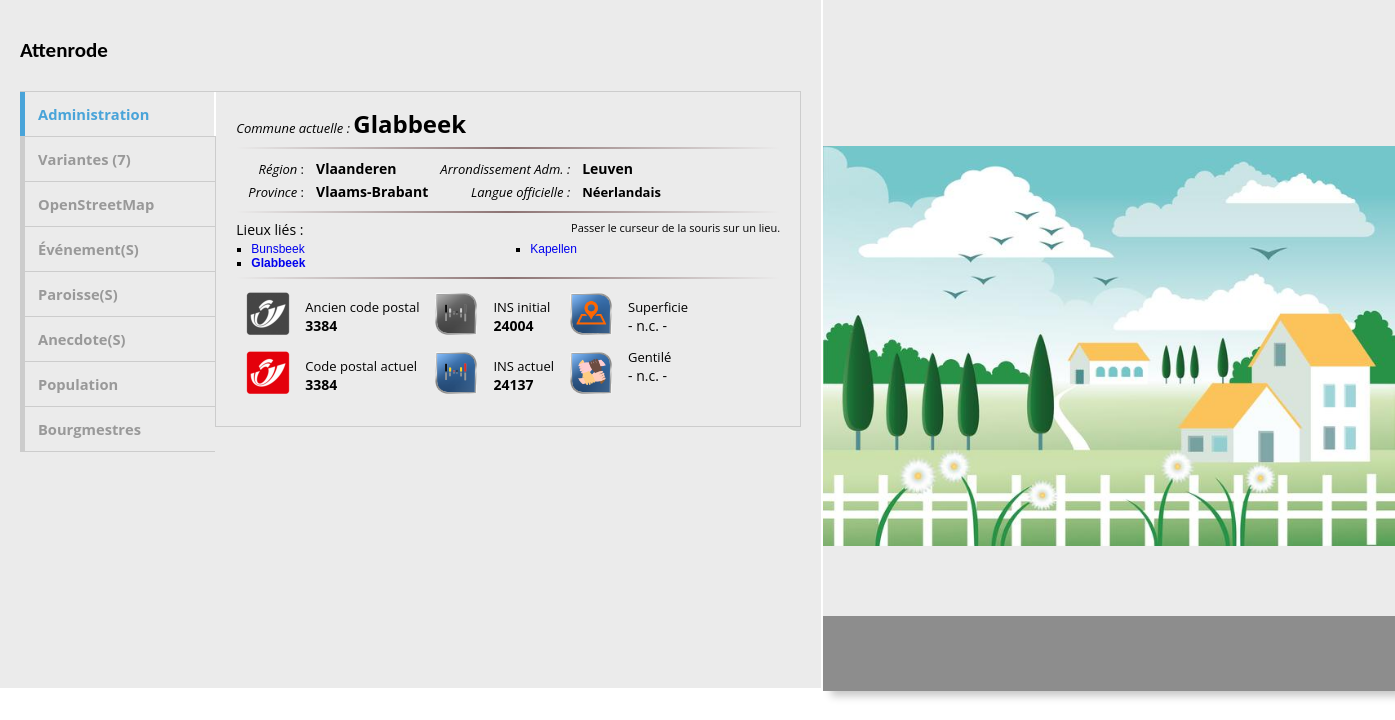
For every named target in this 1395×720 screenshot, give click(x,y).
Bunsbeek (277, 249)
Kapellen (553, 249)
